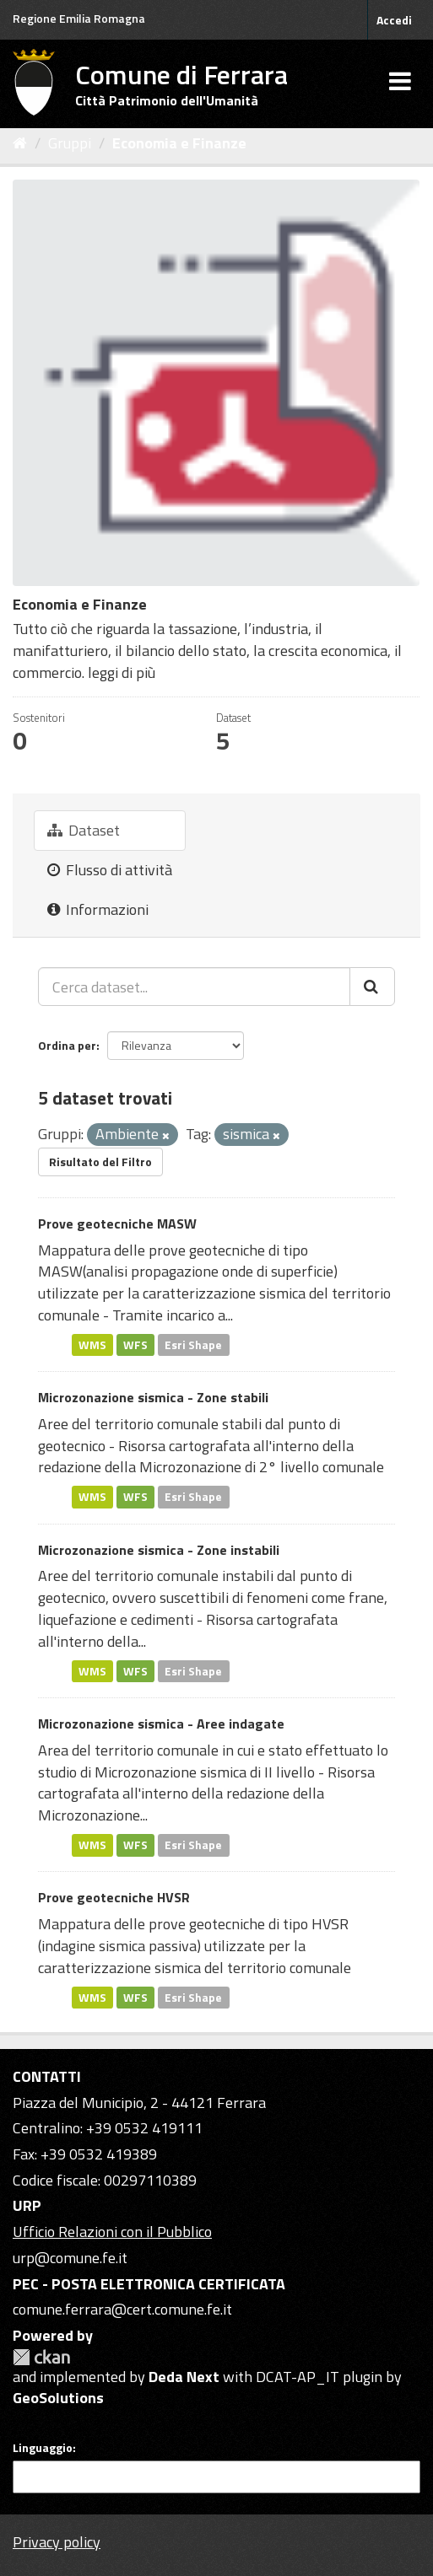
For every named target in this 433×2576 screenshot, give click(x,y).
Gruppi (69, 143)
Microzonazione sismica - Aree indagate (161, 1723)
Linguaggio (43, 2447)
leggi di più (121, 672)
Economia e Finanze (179, 143)
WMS (92, 1344)
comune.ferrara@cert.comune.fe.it (122, 2309)
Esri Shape (193, 1344)
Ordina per (67, 1045)
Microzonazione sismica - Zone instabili (158, 1550)
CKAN (41, 2357)
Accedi (394, 20)
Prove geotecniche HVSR (114, 1897)
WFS (135, 1344)
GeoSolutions (58, 2397)
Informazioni (98, 909)
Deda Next (184, 2376)
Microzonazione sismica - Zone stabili (153, 1397)
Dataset (83, 830)
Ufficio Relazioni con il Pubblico (112, 2231)
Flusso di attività (109, 869)
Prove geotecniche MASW (117, 1223)
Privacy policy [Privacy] (56, 2541)
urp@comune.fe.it (70, 2257)
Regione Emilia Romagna (79, 18)
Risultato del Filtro (100, 1161)
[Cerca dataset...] (194, 986)
